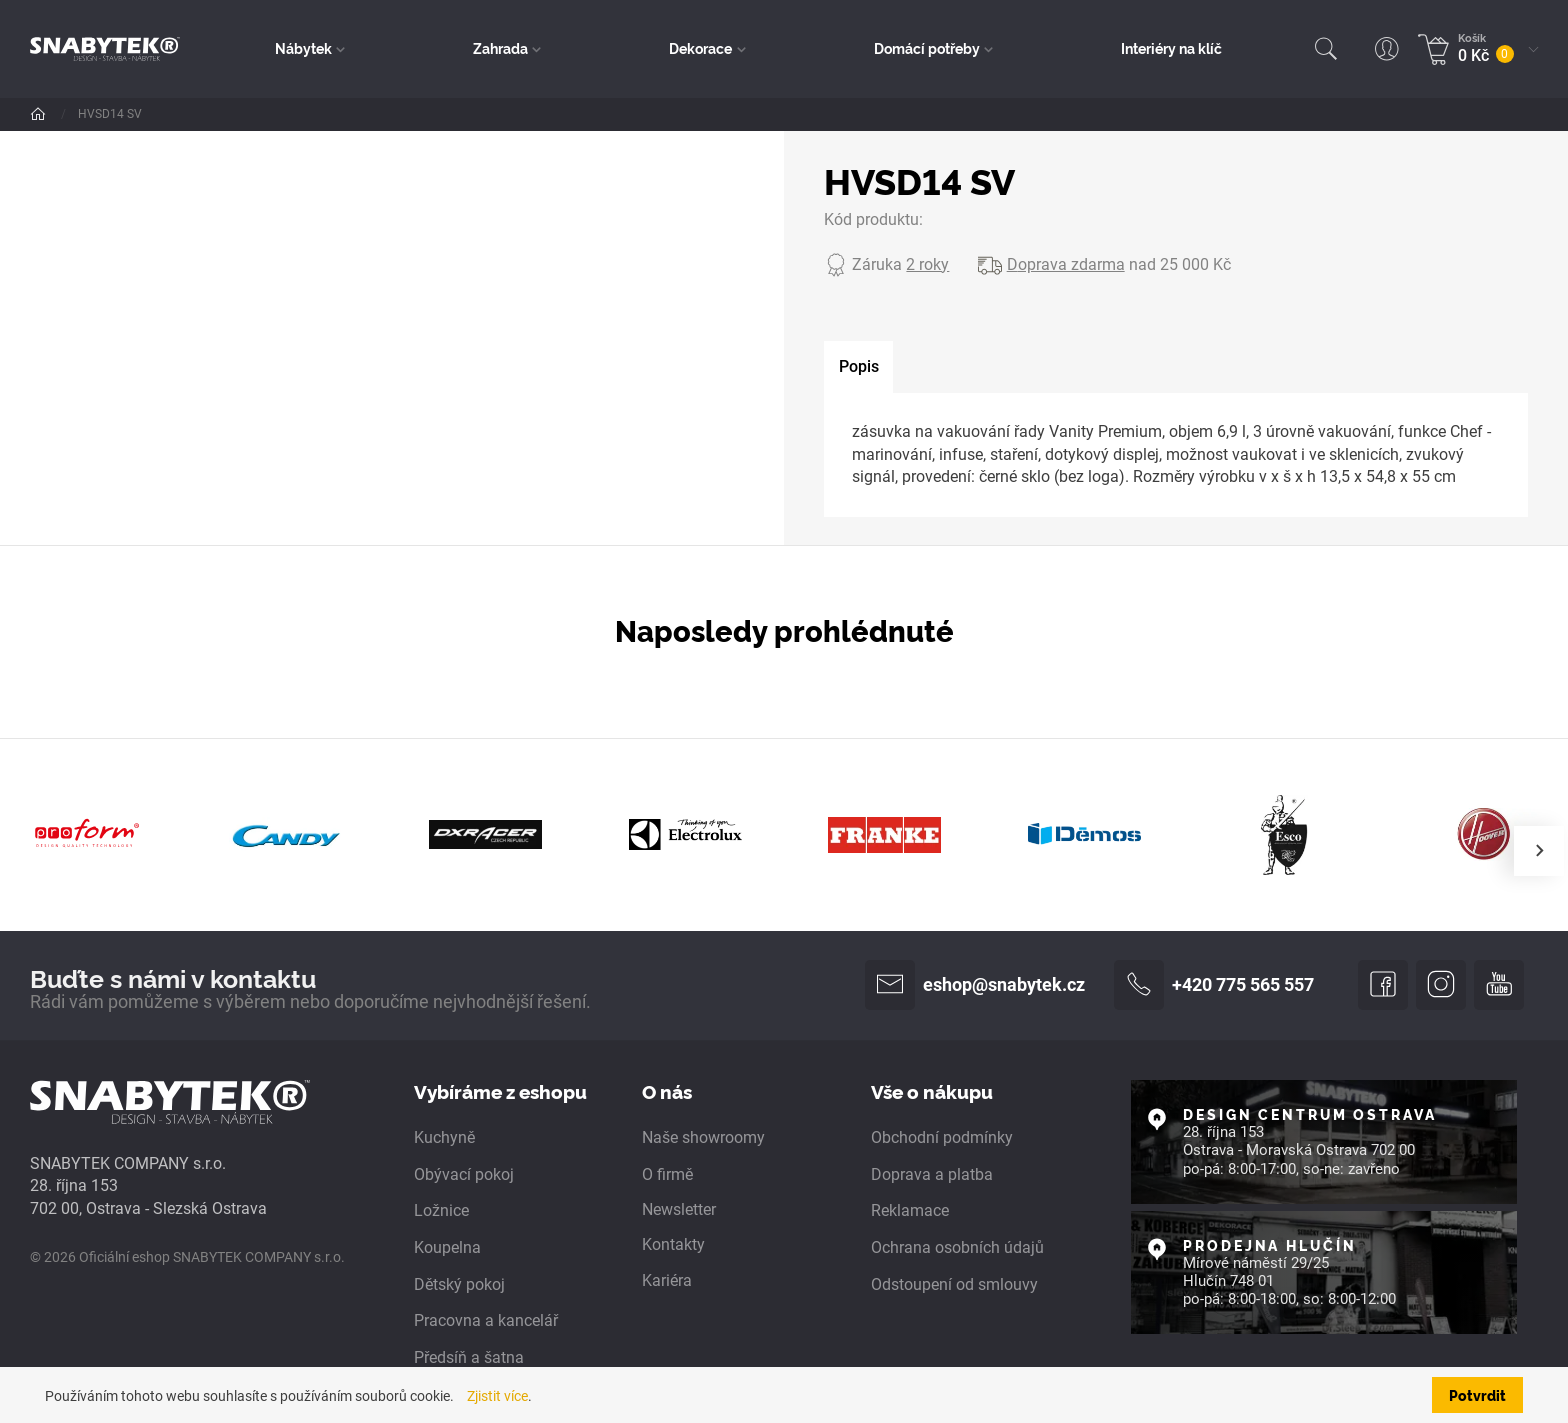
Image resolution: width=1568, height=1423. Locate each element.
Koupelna (447, 1247)
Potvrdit (1477, 1395)
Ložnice (441, 1210)
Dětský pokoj (459, 1284)
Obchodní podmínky (942, 1137)
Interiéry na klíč (1171, 48)
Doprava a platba (932, 1174)
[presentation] (1539, 851)
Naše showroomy (703, 1137)
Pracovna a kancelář (486, 1320)
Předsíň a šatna (469, 1357)
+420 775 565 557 (1214, 985)
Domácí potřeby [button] (927, 48)
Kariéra (667, 1280)
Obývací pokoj (464, 1174)
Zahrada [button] (500, 48)
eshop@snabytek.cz (975, 985)
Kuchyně (444, 1137)
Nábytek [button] (303, 48)
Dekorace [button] (700, 48)
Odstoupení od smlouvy (954, 1284)
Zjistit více (497, 1396)
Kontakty (673, 1244)
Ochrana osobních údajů (957, 1247)
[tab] (858, 367)
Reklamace (910, 1210)
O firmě (667, 1174)
